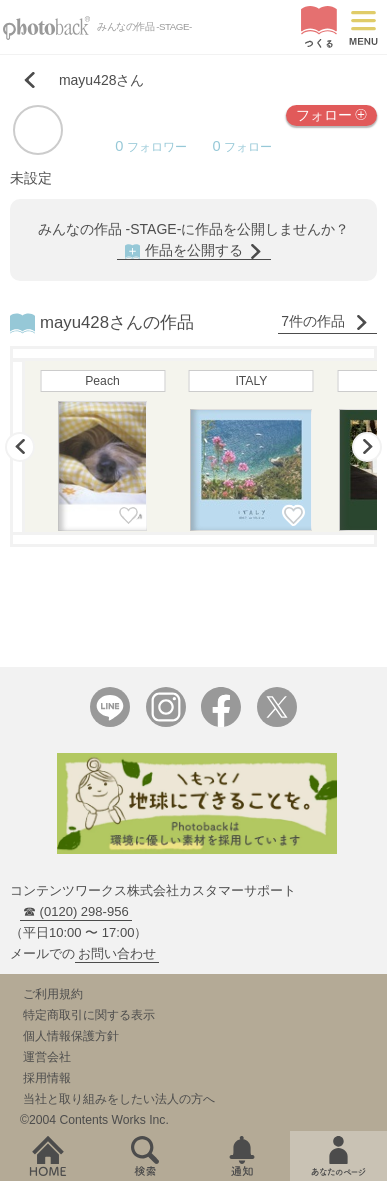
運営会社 (47, 1057)
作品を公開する (194, 250)
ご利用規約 (53, 994)
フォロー (331, 114)
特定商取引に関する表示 (89, 1015)
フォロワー (150, 147)
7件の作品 (325, 321)
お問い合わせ (117, 953)
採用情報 (47, 1078)
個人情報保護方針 (71, 1036)
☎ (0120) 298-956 (76, 911)
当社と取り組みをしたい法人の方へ (119, 1099)
